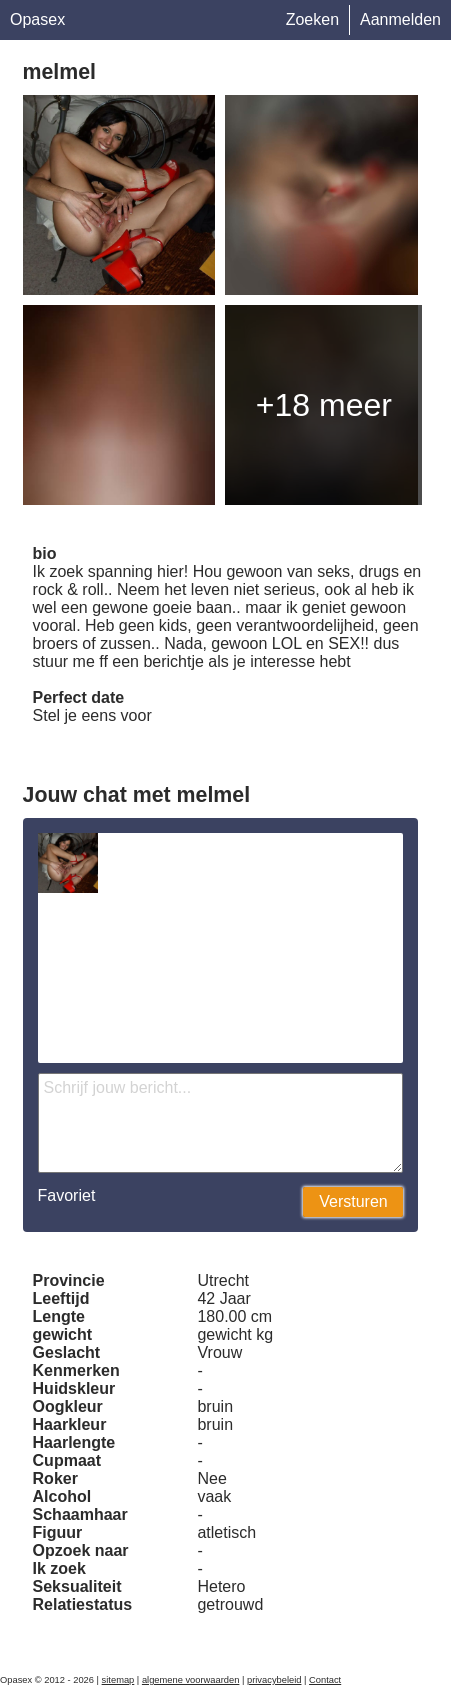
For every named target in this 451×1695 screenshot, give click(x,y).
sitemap (118, 1680)
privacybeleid (274, 1680)
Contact (325, 1680)
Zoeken (312, 19)
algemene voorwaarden (191, 1680)
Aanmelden (400, 19)
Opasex (37, 19)
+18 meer (324, 405)
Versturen (353, 1201)
